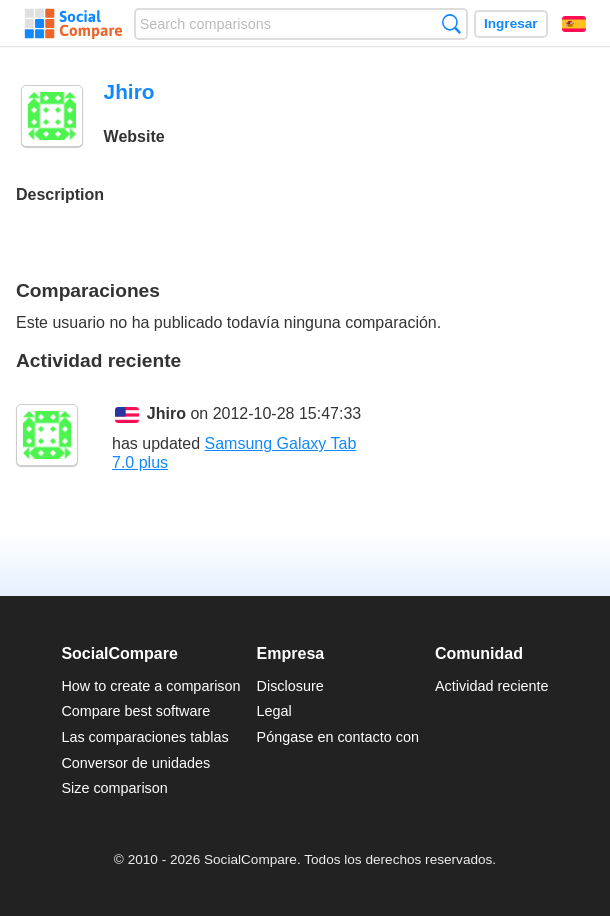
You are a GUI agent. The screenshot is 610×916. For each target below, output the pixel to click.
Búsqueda (451, 23)
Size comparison (114, 788)
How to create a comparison (150, 686)
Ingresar (511, 23)
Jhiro (166, 413)
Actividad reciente (492, 686)
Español (574, 24)
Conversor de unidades (135, 763)
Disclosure (290, 686)
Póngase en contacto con (338, 737)
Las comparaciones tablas (144, 737)
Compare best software (135, 711)
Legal (274, 711)
